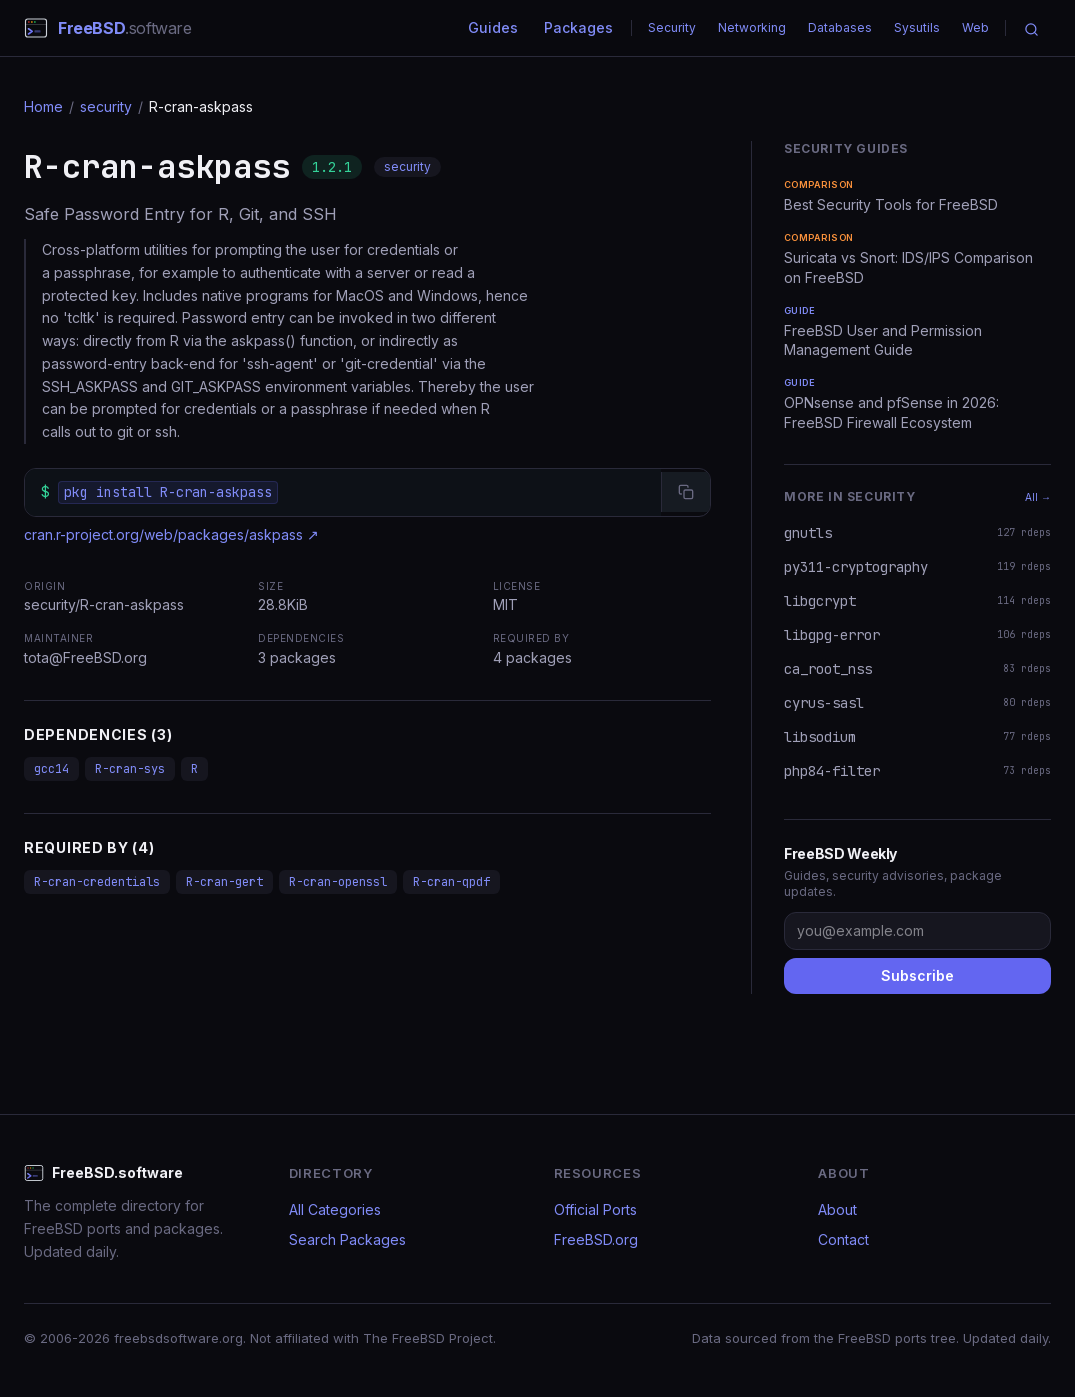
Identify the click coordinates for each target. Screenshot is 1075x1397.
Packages (578, 27)
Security (672, 27)
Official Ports (595, 1209)
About (837, 1209)
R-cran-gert (224, 882)
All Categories (335, 1209)
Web (975, 27)
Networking (752, 27)
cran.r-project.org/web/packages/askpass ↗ (171, 534)
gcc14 (51, 769)
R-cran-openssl (338, 882)
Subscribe (917, 975)
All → (1038, 497)
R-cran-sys (130, 769)
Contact (843, 1239)
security (106, 106)
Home (43, 106)
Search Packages (347, 1239)
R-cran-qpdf (451, 882)
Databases (840, 27)
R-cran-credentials (97, 882)
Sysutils (917, 27)
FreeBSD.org (596, 1239)
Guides (493, 27)
